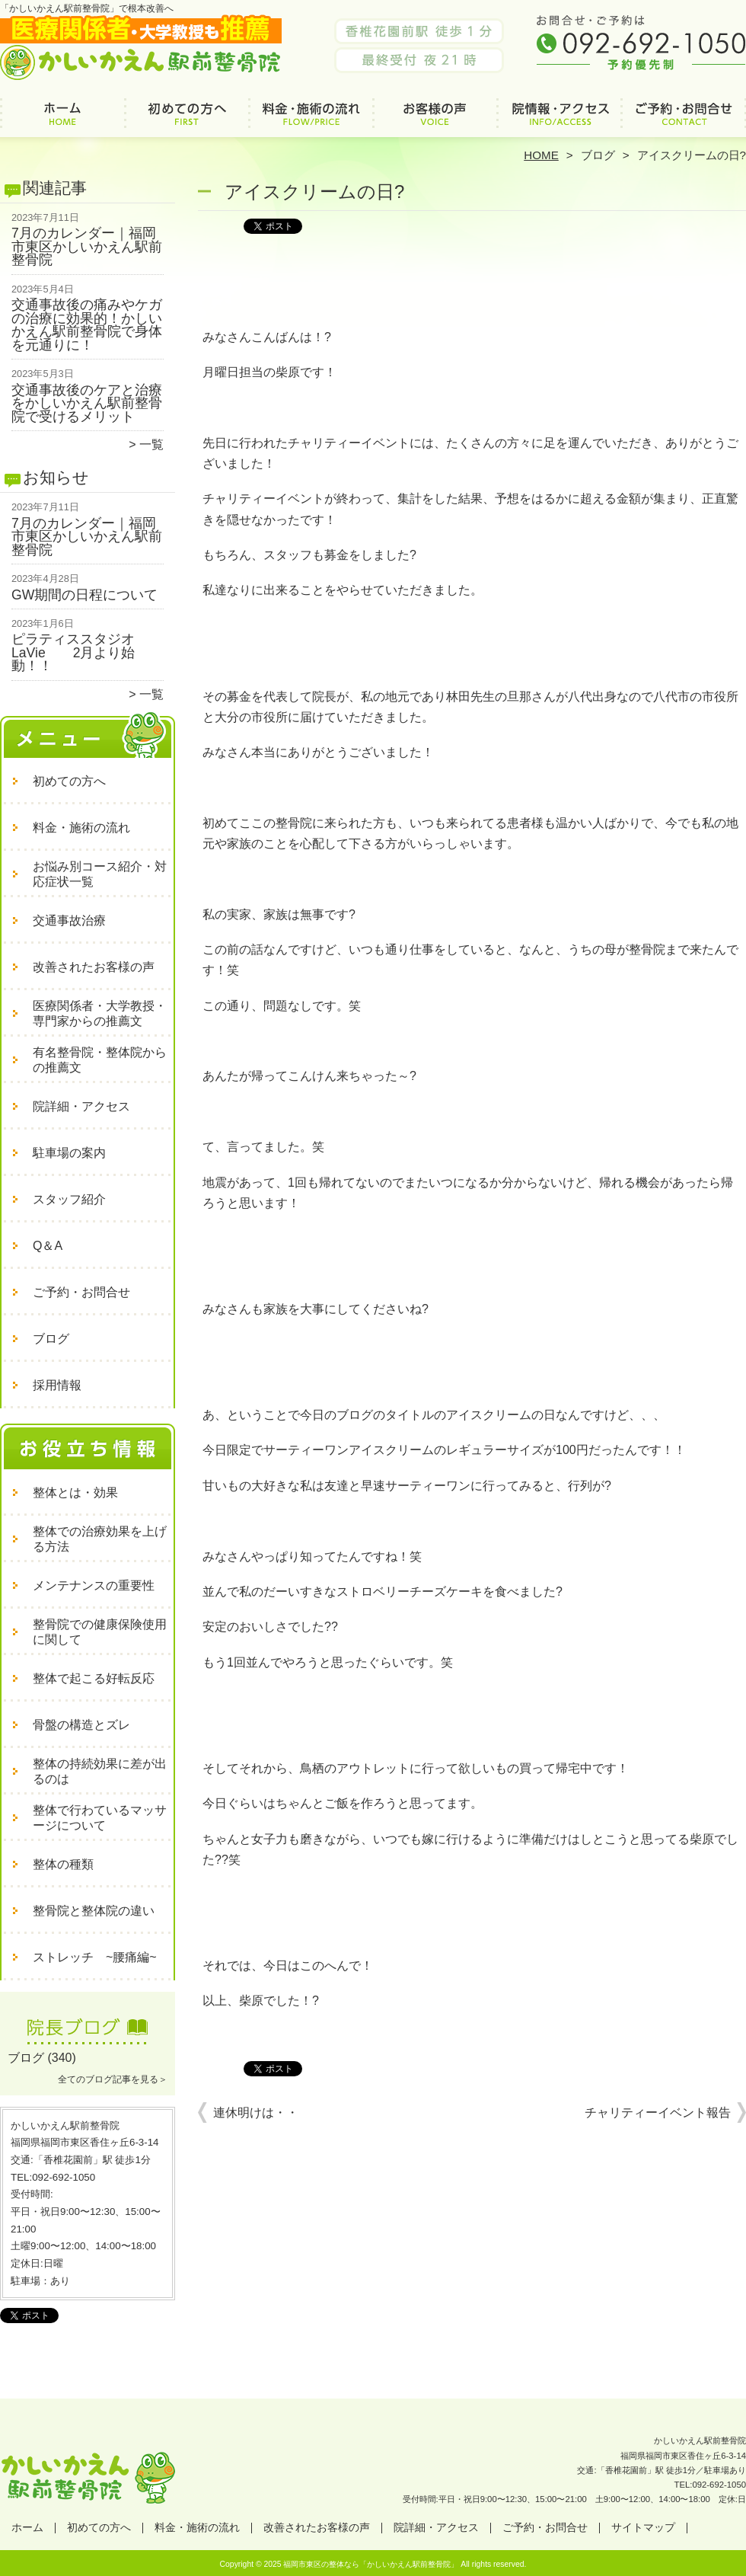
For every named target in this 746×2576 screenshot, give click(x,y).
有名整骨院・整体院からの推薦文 (100, 1060)
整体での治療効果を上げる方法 (100, 1539)
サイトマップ (643, 2527)
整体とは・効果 (75, 1492)
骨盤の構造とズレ (81, 1724)
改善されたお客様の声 (435, 119)
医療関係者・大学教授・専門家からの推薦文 (100, 1013)
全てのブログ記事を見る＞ (112, 2079)
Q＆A (47, 1245)
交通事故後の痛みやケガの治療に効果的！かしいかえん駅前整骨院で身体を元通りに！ (86, 325)
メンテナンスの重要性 (94, 1585)
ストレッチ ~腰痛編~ (95, 1957)
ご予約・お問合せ (683, 119)
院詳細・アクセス (559, 119)
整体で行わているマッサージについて (100, 1818)
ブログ (598, 155)
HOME (541, 155)
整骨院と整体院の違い (94, 1910)
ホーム (62, 119)
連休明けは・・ (255, 2112)
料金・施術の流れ (311, 119)
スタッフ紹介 (69, 1199)
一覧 (151, 444)
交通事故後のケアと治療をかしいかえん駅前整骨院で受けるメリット (86, 403)
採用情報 (57, 1385)
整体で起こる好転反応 (94, 1678)
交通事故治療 (69, 920)
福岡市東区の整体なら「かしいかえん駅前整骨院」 (370, 2564)
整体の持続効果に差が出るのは (100, 1771)
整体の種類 (63, 1864)
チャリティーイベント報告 (658, 2112)
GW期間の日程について (84, 594)
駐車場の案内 (69, 1152)
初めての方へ (187, 119)
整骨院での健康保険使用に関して (100, 1632)
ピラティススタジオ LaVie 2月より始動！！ (79, 652)
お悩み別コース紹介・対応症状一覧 (100, 874)
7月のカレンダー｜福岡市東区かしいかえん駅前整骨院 (86, 246)
